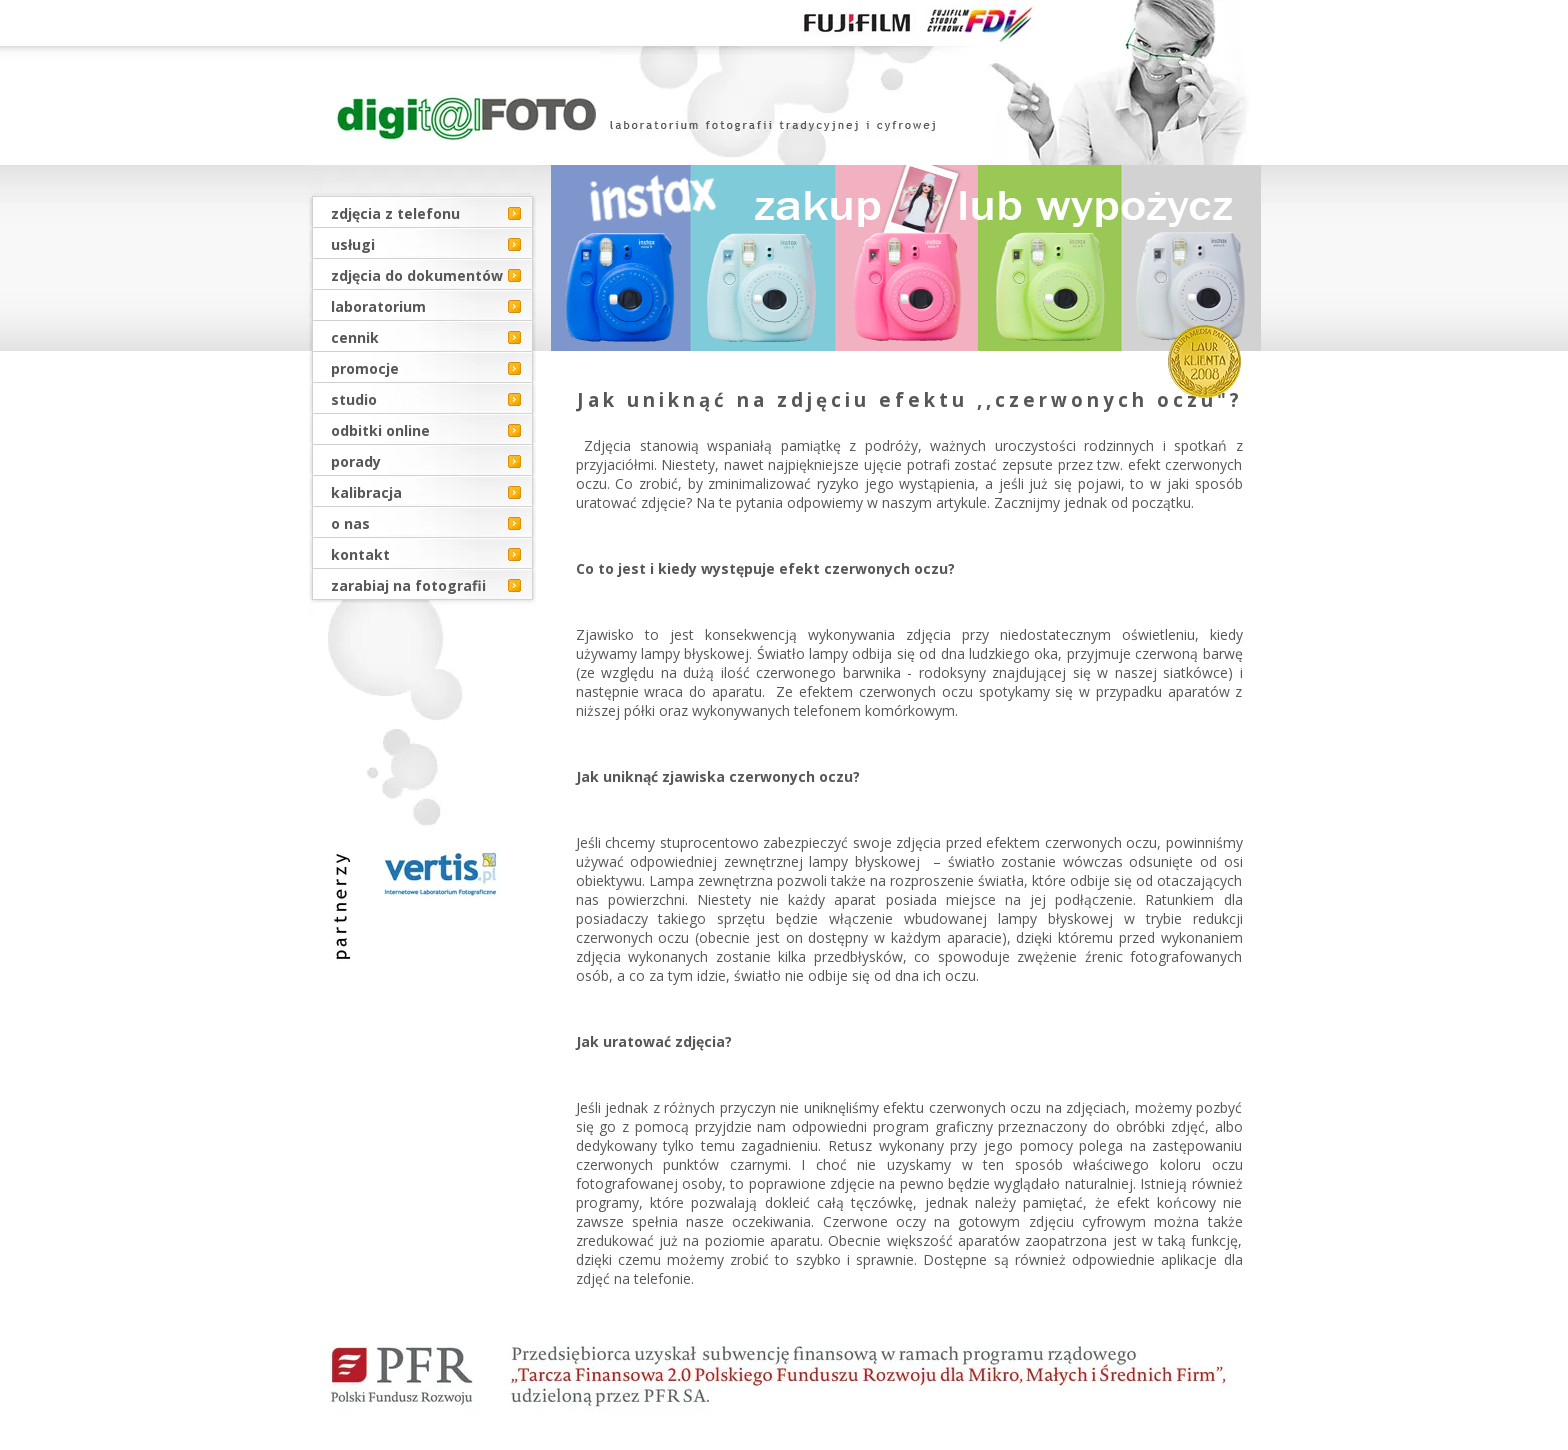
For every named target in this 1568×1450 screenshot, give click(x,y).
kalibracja (366, 492)
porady (356, 461)
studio (354, 399)
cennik (355, 337)
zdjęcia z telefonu (395, 213)
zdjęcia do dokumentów (417, 275)
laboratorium (378, 306)
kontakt (360, 554)
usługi (353, 244)
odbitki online (380, 430)
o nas (350, 523)
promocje (365, 368)
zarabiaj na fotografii (408, 585)
